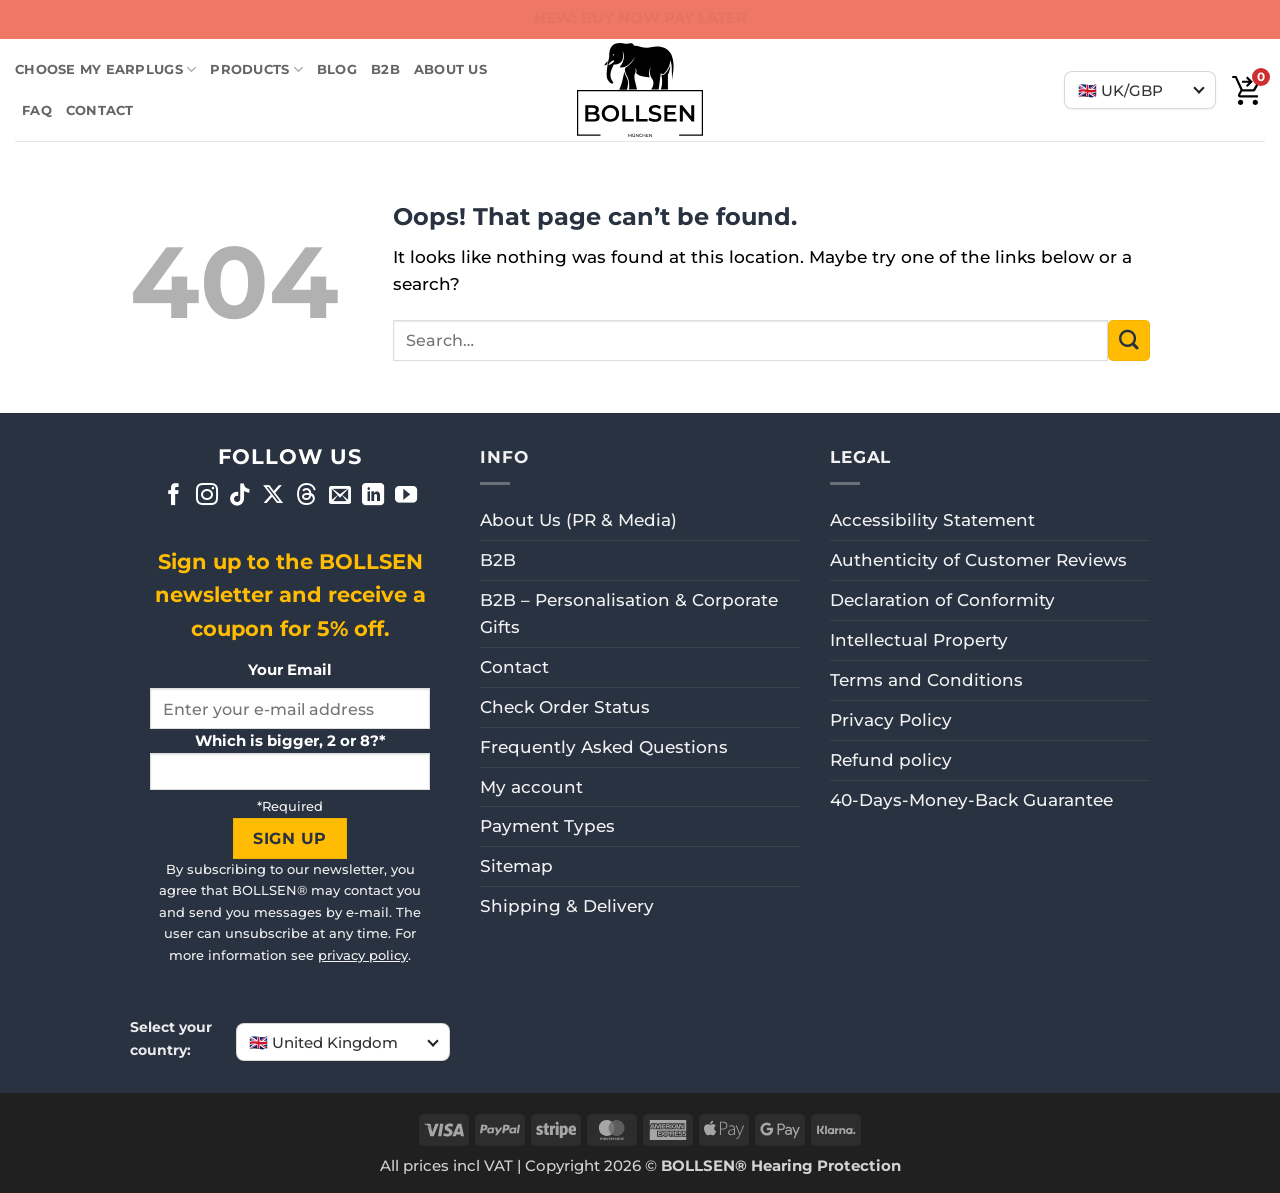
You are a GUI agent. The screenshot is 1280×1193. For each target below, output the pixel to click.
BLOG (337, 69)
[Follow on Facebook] (174, 496)
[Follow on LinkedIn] (373, 496)
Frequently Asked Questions (604, 747)
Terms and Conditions (926, 680)
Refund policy (891, 760)
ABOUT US (450, 69)
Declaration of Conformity (942, 600)
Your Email (290, 669)
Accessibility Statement (932, 520)
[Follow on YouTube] (406, 496)
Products (256, 69)
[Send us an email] (340, 496)
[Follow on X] (273, 496)
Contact (100, 110)
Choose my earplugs (105, 69)
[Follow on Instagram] (207, 496)
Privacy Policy (891, 720)
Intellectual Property (919, 640)
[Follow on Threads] (307, 496)
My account (531, 787)
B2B (385, 69)
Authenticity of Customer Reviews (978, 560)
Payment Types (547, 826)
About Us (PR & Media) (578, 520)
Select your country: (171, 1038)
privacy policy (363, 955)
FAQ (37, 110)
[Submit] (1129, 340)
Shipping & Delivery (567, 906)
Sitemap (516, 866)
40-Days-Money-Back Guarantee (971, 800)
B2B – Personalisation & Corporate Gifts (629, 613)
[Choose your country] (1140, 90)
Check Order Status (565, 707)
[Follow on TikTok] (240, 496)
